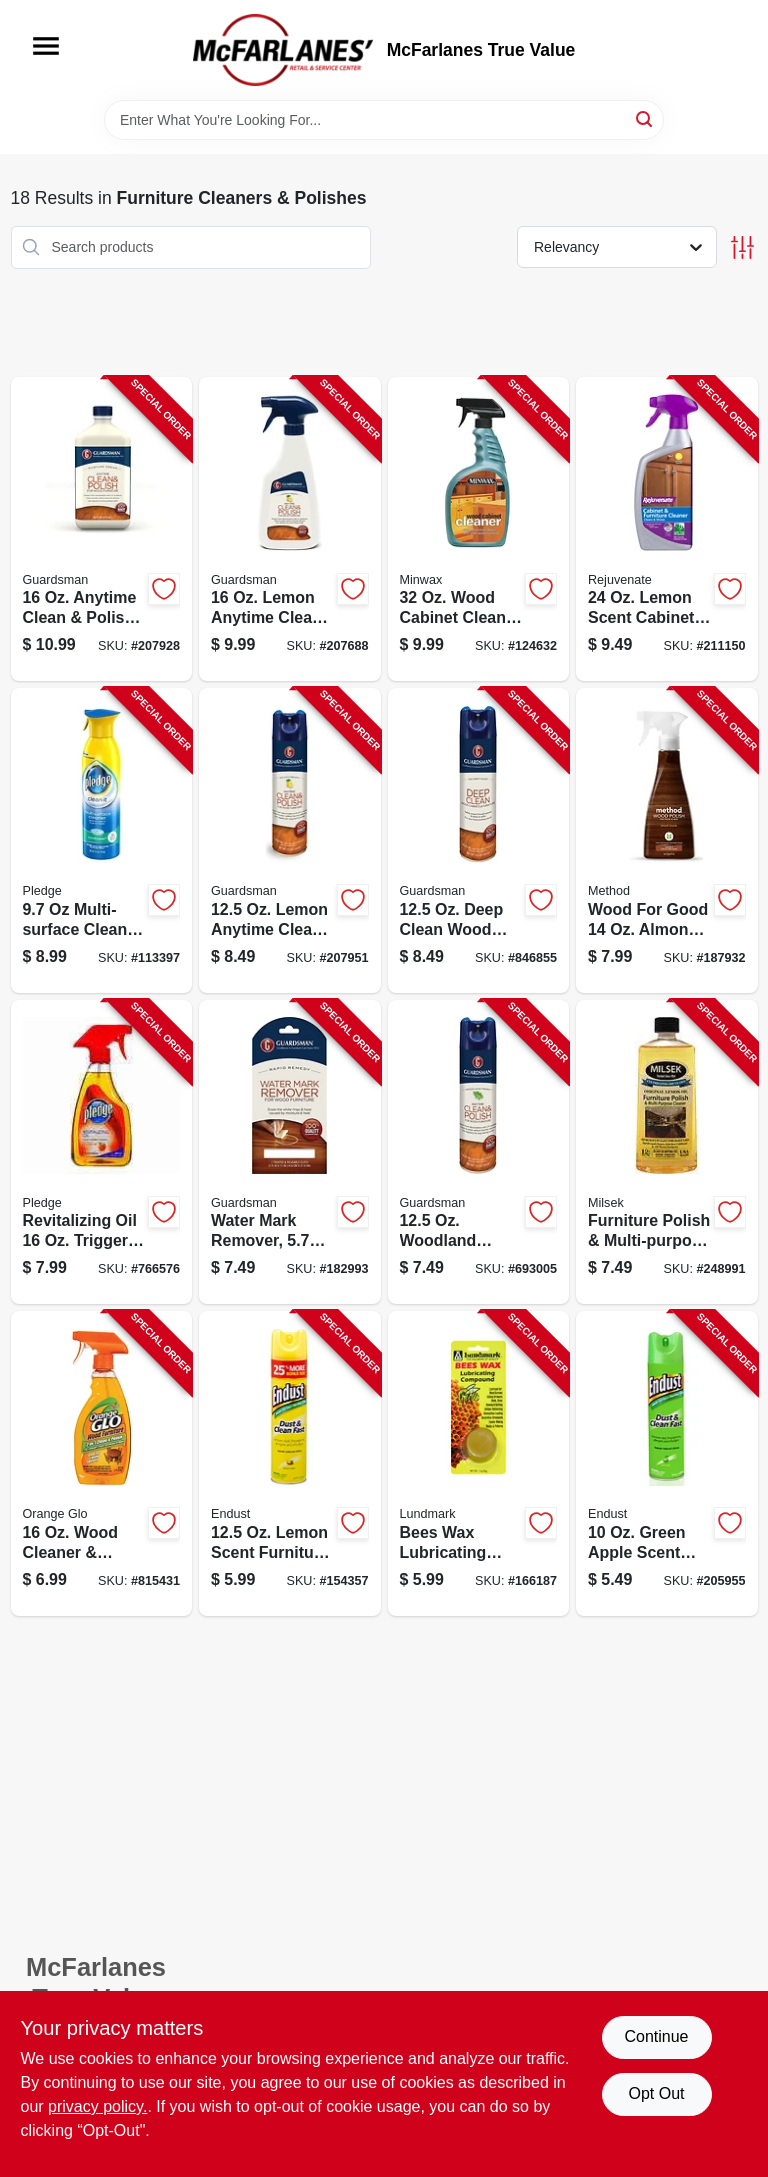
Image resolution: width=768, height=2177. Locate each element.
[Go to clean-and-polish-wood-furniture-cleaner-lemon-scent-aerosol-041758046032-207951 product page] (290, 840)
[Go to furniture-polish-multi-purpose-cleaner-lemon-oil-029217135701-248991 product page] (667, 1152)
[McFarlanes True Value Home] (283, 50)
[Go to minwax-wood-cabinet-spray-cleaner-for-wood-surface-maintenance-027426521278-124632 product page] (479, 529)
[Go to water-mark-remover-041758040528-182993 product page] (290, 1152)
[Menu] (46, 46)
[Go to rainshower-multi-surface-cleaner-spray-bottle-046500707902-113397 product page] (102, 840)
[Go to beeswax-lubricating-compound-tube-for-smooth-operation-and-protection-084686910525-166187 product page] (479, 1463)
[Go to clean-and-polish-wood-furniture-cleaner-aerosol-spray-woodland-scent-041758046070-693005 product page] (479, 1152)
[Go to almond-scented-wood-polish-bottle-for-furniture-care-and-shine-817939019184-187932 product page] (667, 840)
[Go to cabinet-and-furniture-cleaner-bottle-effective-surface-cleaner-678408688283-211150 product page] (667, 529)
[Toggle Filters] (742, 247)
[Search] (645, 118)
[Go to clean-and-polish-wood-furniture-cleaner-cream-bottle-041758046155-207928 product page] (102, 529)
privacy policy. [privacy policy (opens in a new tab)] (97, 2106)
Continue (656, 2036)
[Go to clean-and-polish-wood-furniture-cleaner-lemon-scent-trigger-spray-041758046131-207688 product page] (290, 529)
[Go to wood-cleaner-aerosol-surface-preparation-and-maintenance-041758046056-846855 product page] (479, 840)
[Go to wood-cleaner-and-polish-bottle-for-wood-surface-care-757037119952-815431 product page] (102, 1463)
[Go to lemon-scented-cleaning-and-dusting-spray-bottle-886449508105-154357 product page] (290, 1463)
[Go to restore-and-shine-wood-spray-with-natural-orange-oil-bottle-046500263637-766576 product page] (102, 1152)
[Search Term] (384, 120)
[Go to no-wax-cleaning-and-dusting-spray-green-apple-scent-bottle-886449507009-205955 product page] (667, 1463)
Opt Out (656, 2093)
